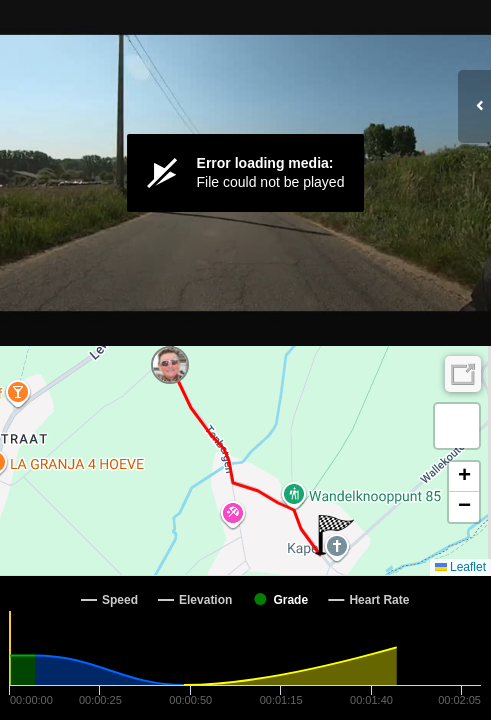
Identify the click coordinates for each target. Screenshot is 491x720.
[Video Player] (245, 173)
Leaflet (460, 567)
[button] (185, 346)
